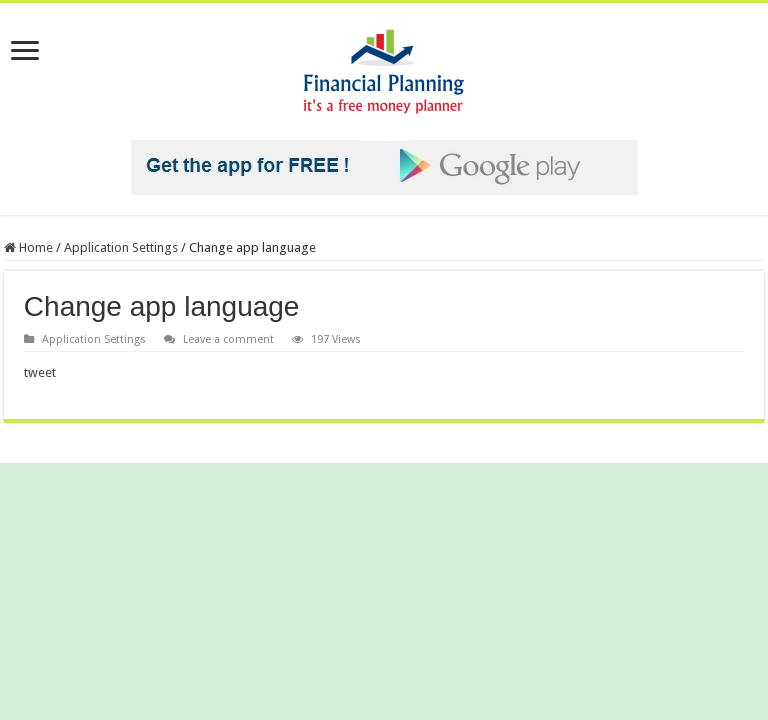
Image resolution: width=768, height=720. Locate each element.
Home (28, 247)
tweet (40, 372)
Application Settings (121, 247)
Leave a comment (228, 339)
